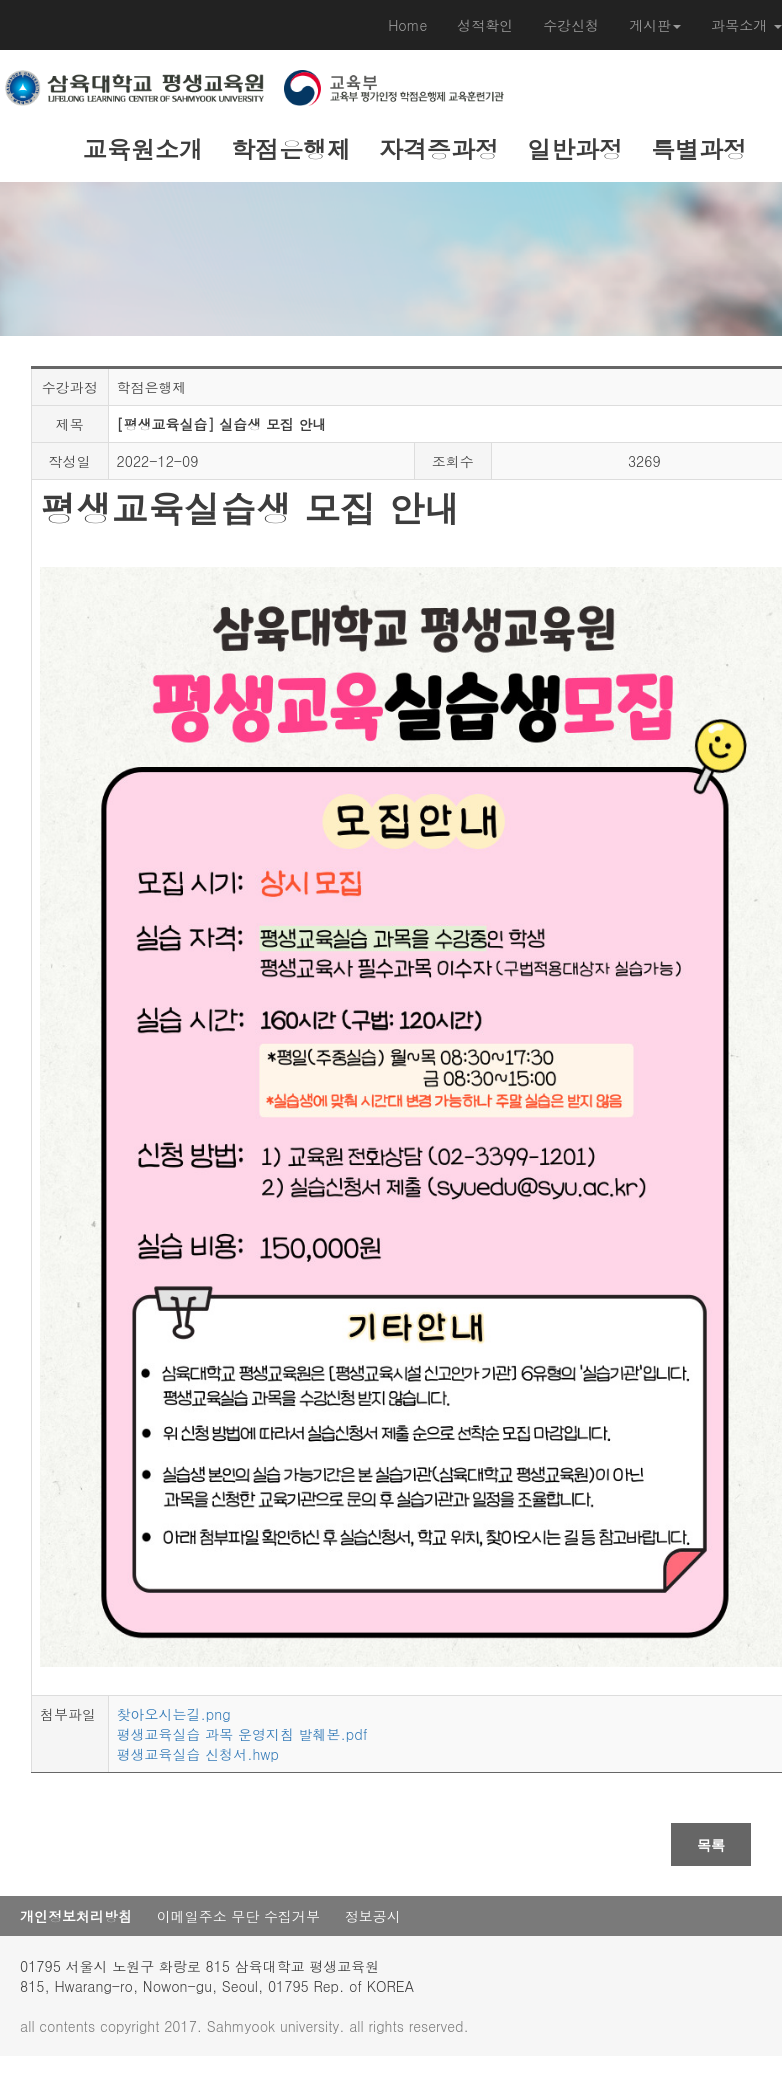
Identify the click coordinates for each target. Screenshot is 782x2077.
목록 (711, 1845)
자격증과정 (439, 149)
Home (407, 25)
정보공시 (373, 1916)
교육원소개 (143, 149)
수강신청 (571, 25)
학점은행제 (291, 149)
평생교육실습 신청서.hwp (198, 1754)
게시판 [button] (655, 25)
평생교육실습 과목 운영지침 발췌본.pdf (242, 1734)
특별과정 (699, 149)
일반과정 (575, 149)
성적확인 (485, 25)
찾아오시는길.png (174, 1714)
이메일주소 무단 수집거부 (238, 1916)
